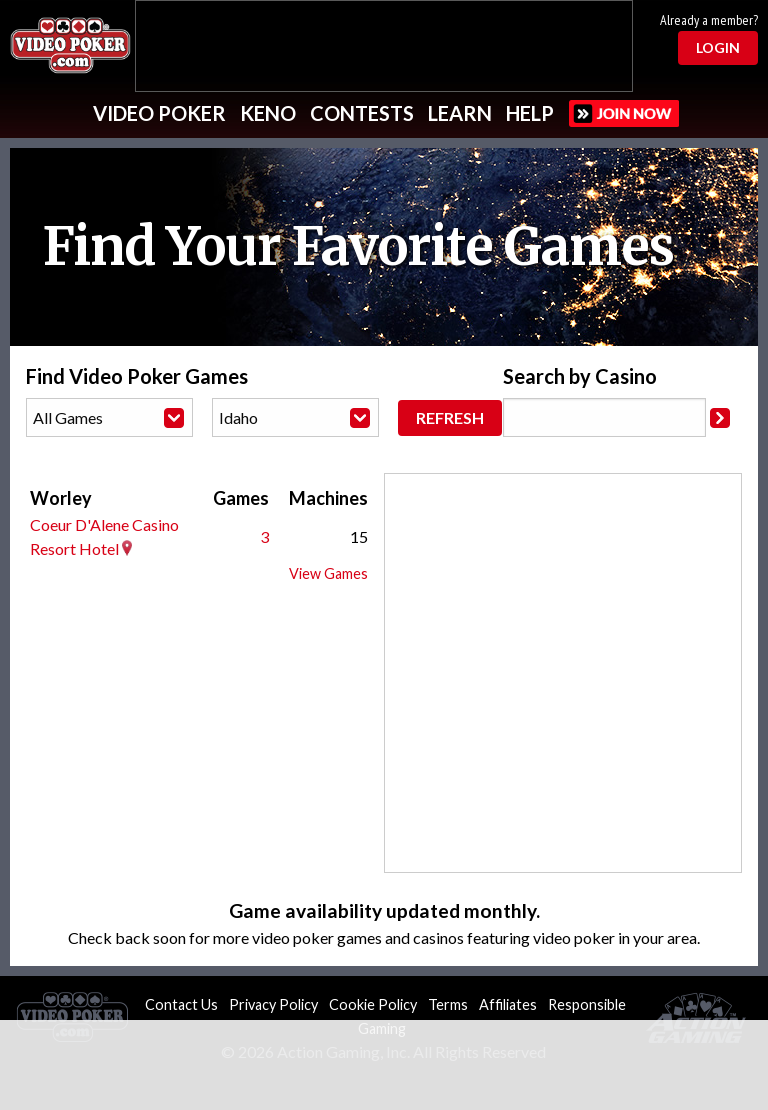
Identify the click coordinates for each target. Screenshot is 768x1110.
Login (718, 47)
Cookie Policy (373, 1004)
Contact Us (181, 1004)
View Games (328, 573)
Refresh (450, 417)
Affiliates (508, 1004)
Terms (448, 1004)
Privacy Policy (273, 1004)
